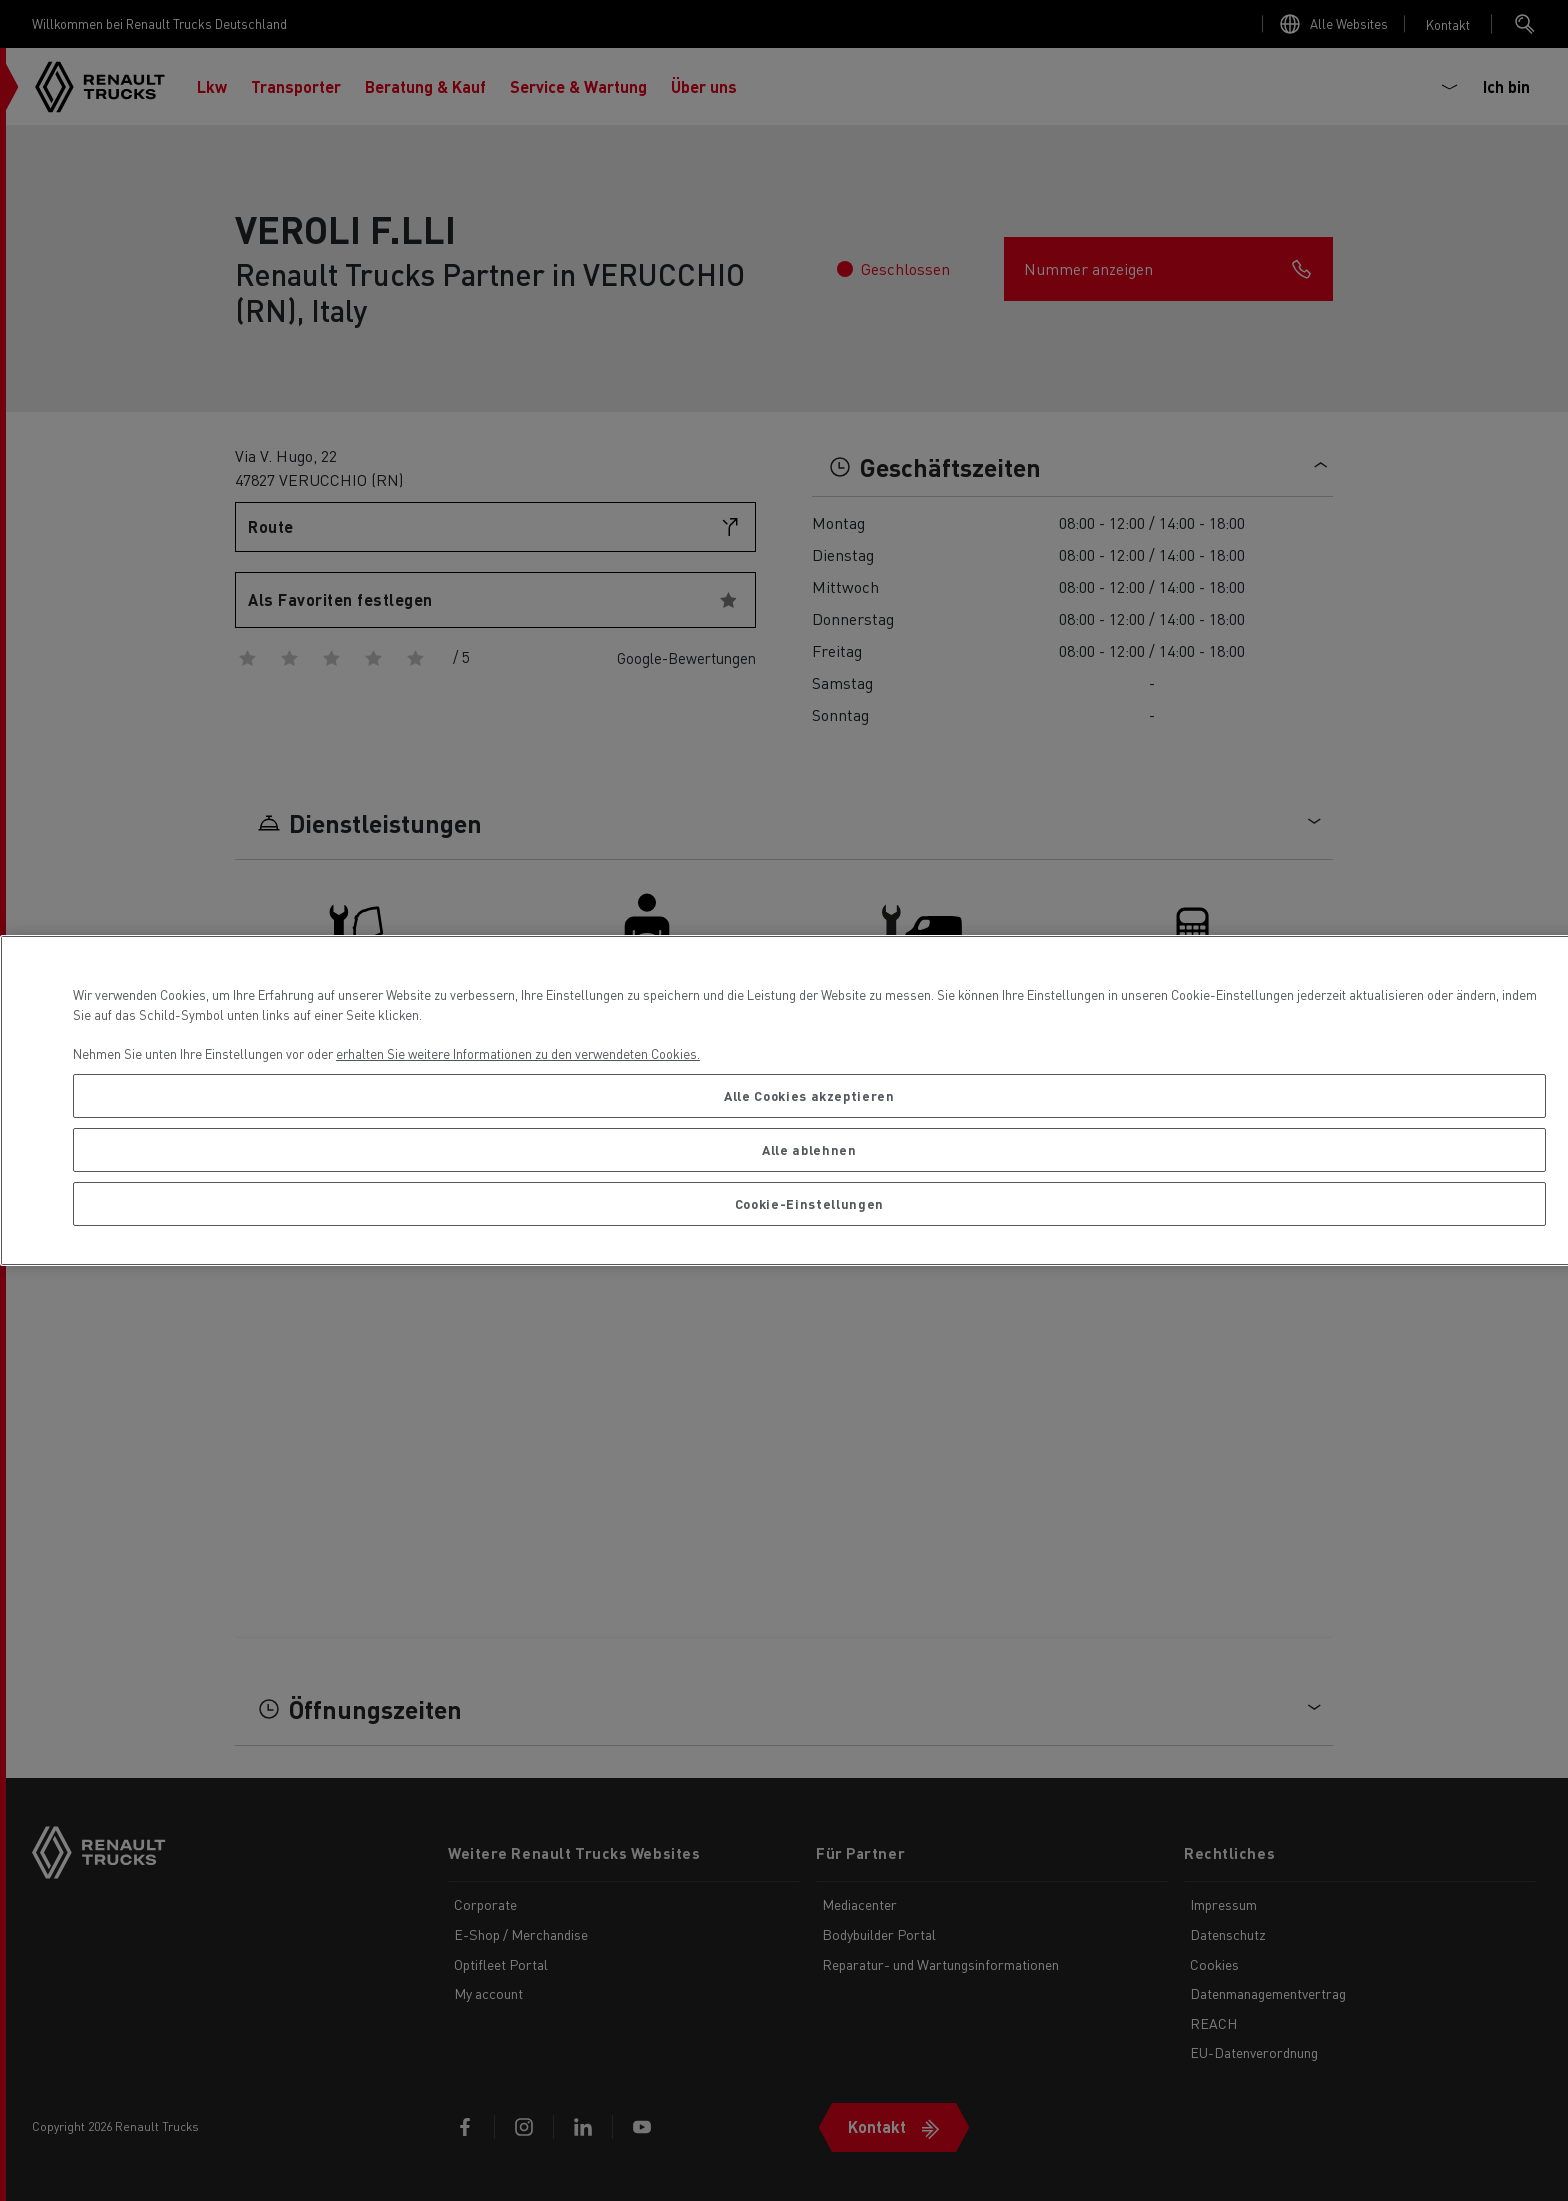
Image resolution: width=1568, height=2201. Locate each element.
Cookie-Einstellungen (809, 1203)
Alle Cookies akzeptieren (809, 1095)
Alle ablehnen (809, 1149)
